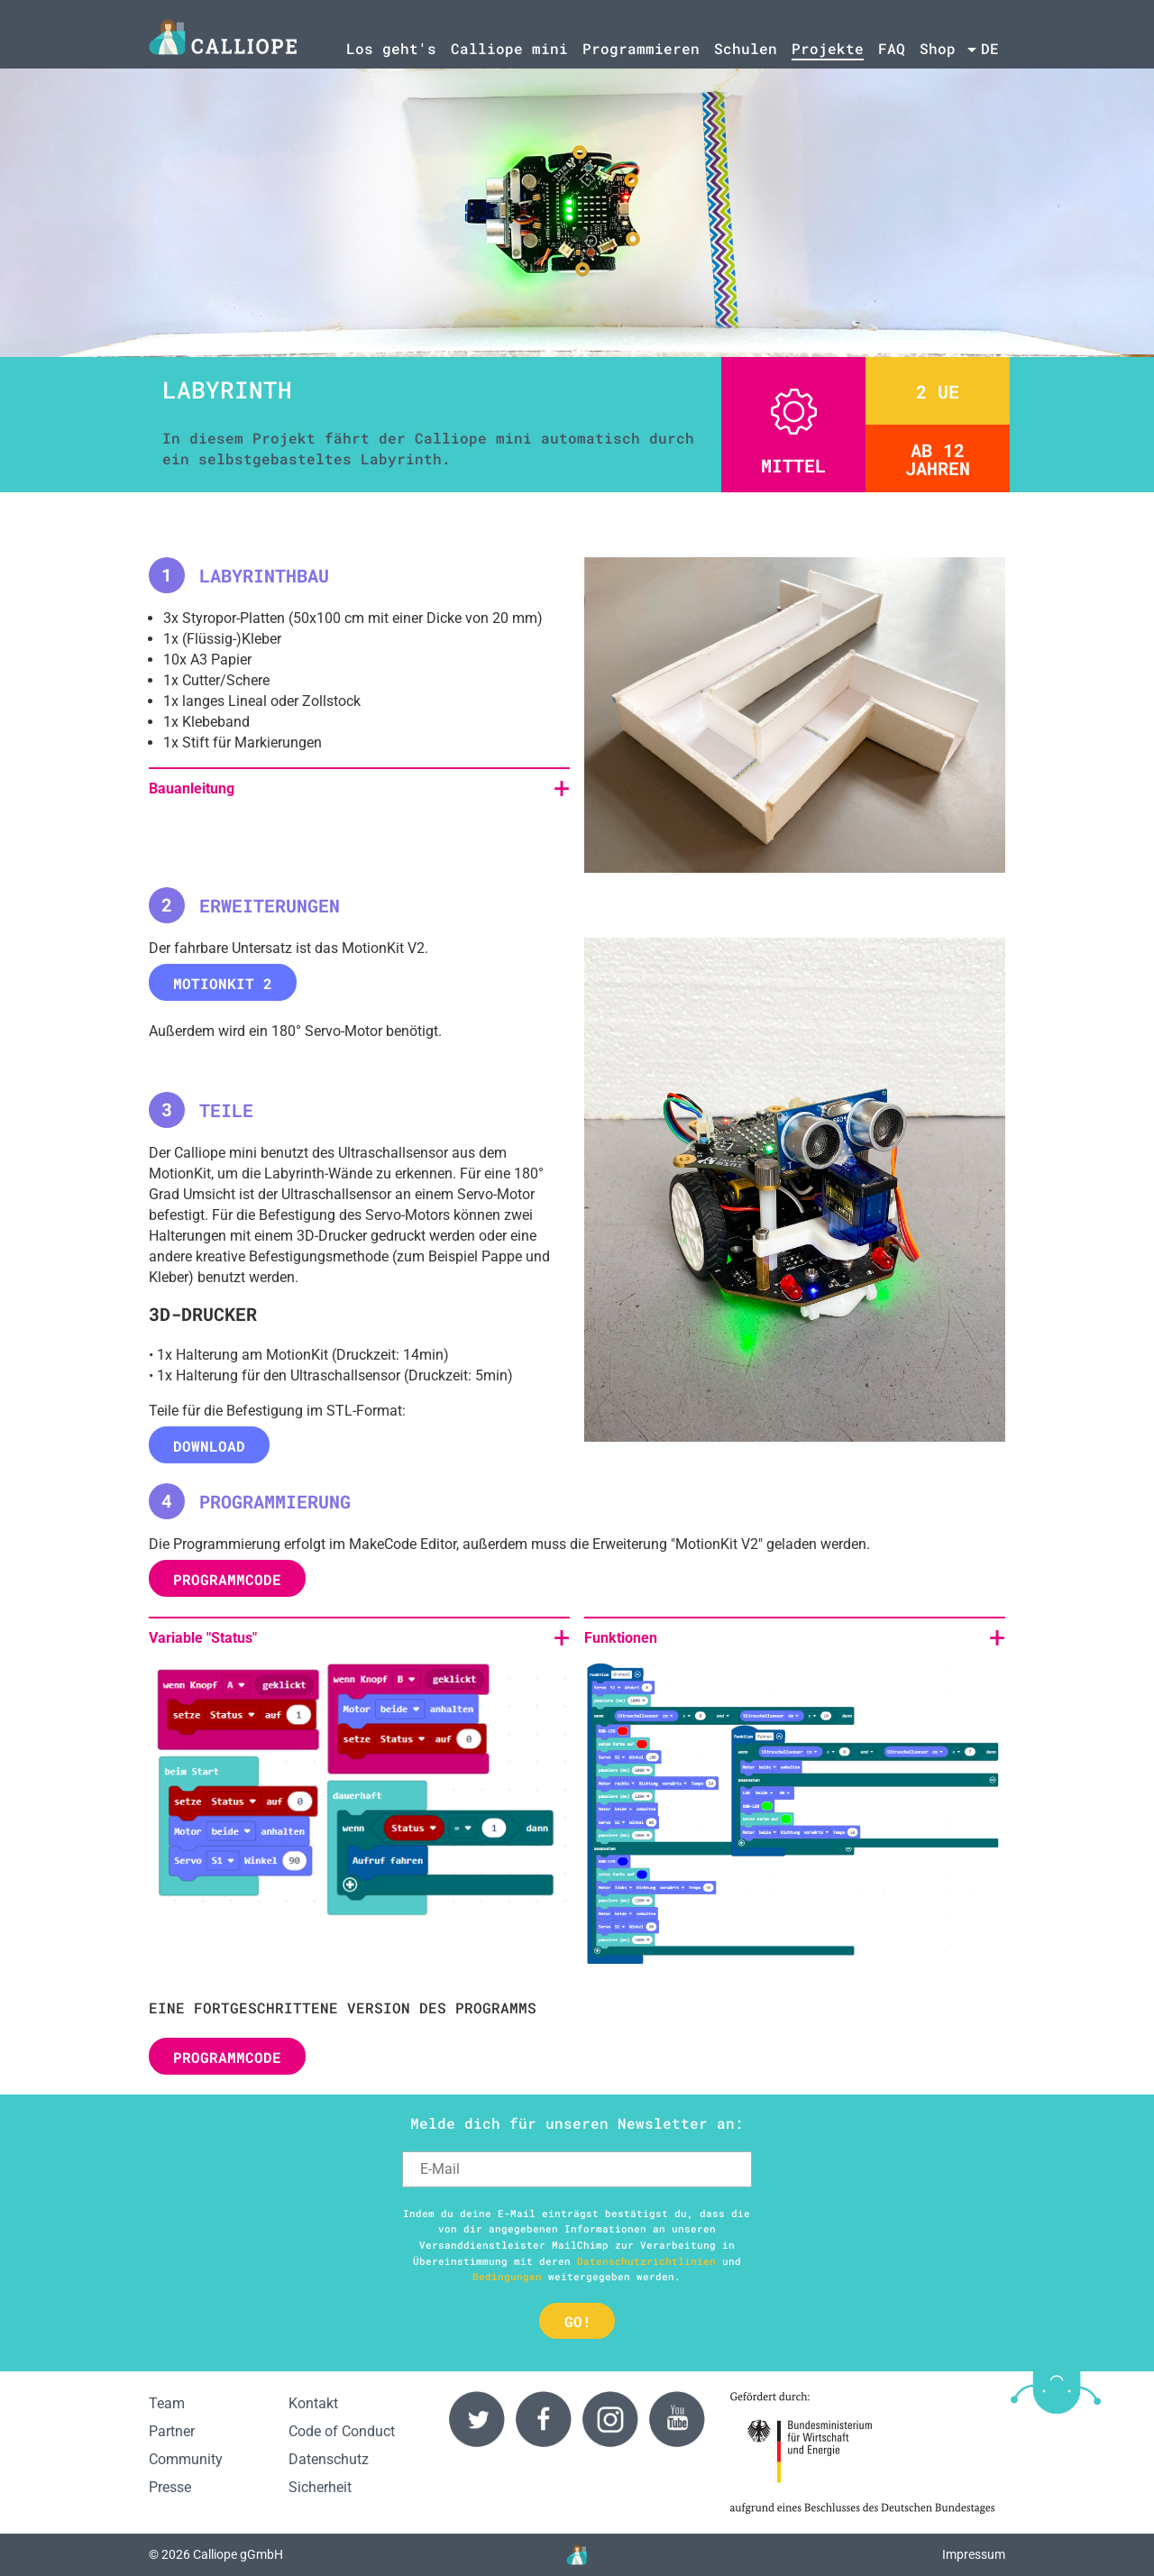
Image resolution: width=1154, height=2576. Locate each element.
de (990, 48)
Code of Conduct (341, 2431)
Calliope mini (509, 48)
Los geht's (391, 48)
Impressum (973, 2554)
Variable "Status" (203, 1637)
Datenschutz (328, 2459)
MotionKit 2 (222, 983)
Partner (172, 2431)
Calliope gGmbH (238, 2554)
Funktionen (620, 1637)
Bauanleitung (191, 788)
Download (209, 1445)
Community (186, 2459)
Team (167, 2403)
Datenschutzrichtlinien (646, 2261)
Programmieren (641, 48)
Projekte (828, 48)
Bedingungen (507, 2276)
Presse (170, 2487)
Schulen (745, 48)
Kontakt (313, 2403)
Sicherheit (320, 2487)
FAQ (891, 48)
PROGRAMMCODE (227, 1579)
